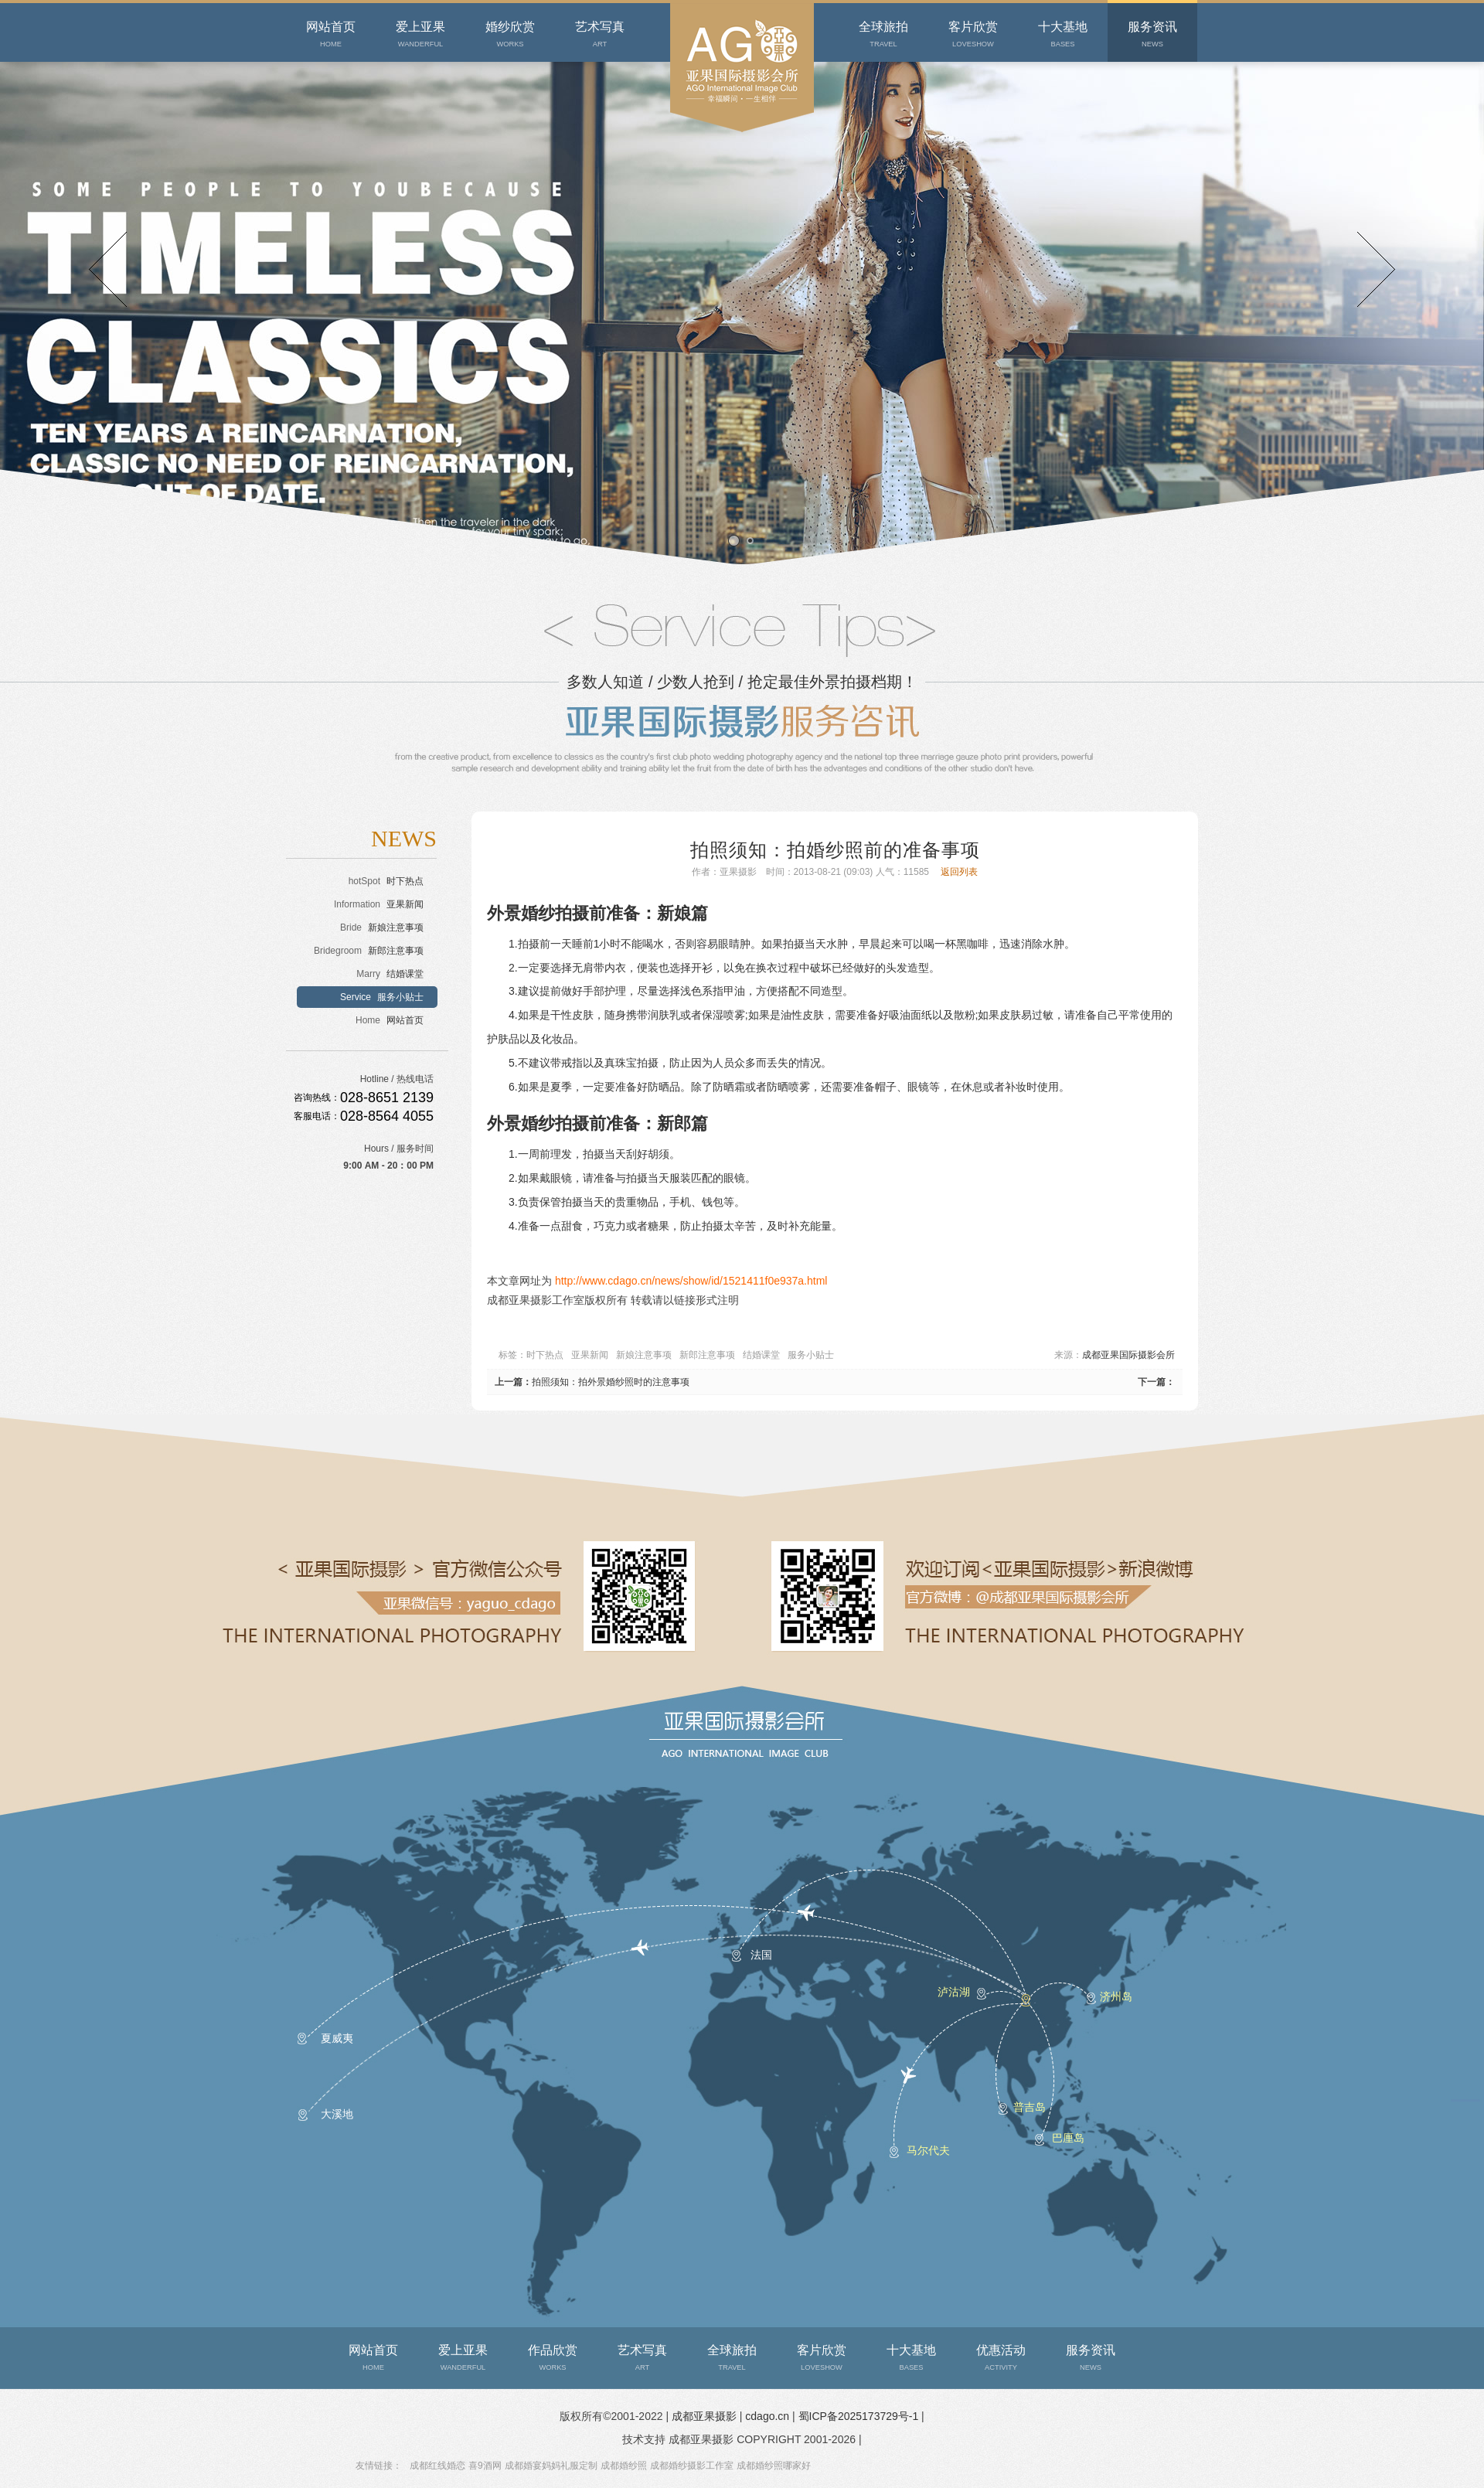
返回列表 (959, 871)
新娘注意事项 (644, 1355)
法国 (761, 1955)
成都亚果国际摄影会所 (1128, 1355)
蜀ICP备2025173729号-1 (858, 2416)
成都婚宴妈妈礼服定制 (551, 2465)
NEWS (404, 838)
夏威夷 (337, 2038)
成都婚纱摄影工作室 (691, 2465)
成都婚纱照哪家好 (774, 2465)
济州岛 (1116, 1996)
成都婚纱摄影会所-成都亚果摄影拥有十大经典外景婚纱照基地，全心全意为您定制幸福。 (741, 161)
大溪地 (337, 2114)
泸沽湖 (954, 1992)
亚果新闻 (589, 1355)
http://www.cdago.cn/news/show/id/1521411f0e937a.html (691, 1281)
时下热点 (544, 1355)
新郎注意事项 (707, 1355)
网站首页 (390, 1020)
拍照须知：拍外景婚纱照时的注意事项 (610, 1382)
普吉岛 (1029, 2107)
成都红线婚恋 (437, 2465)
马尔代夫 (928, 2150)
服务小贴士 (811, 1355)
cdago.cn (768, 2416)
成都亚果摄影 (706, 2416)
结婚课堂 (761, 1355)
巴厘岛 (1068, 2138)
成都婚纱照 (624, 2465)
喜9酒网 (485, 2465)
